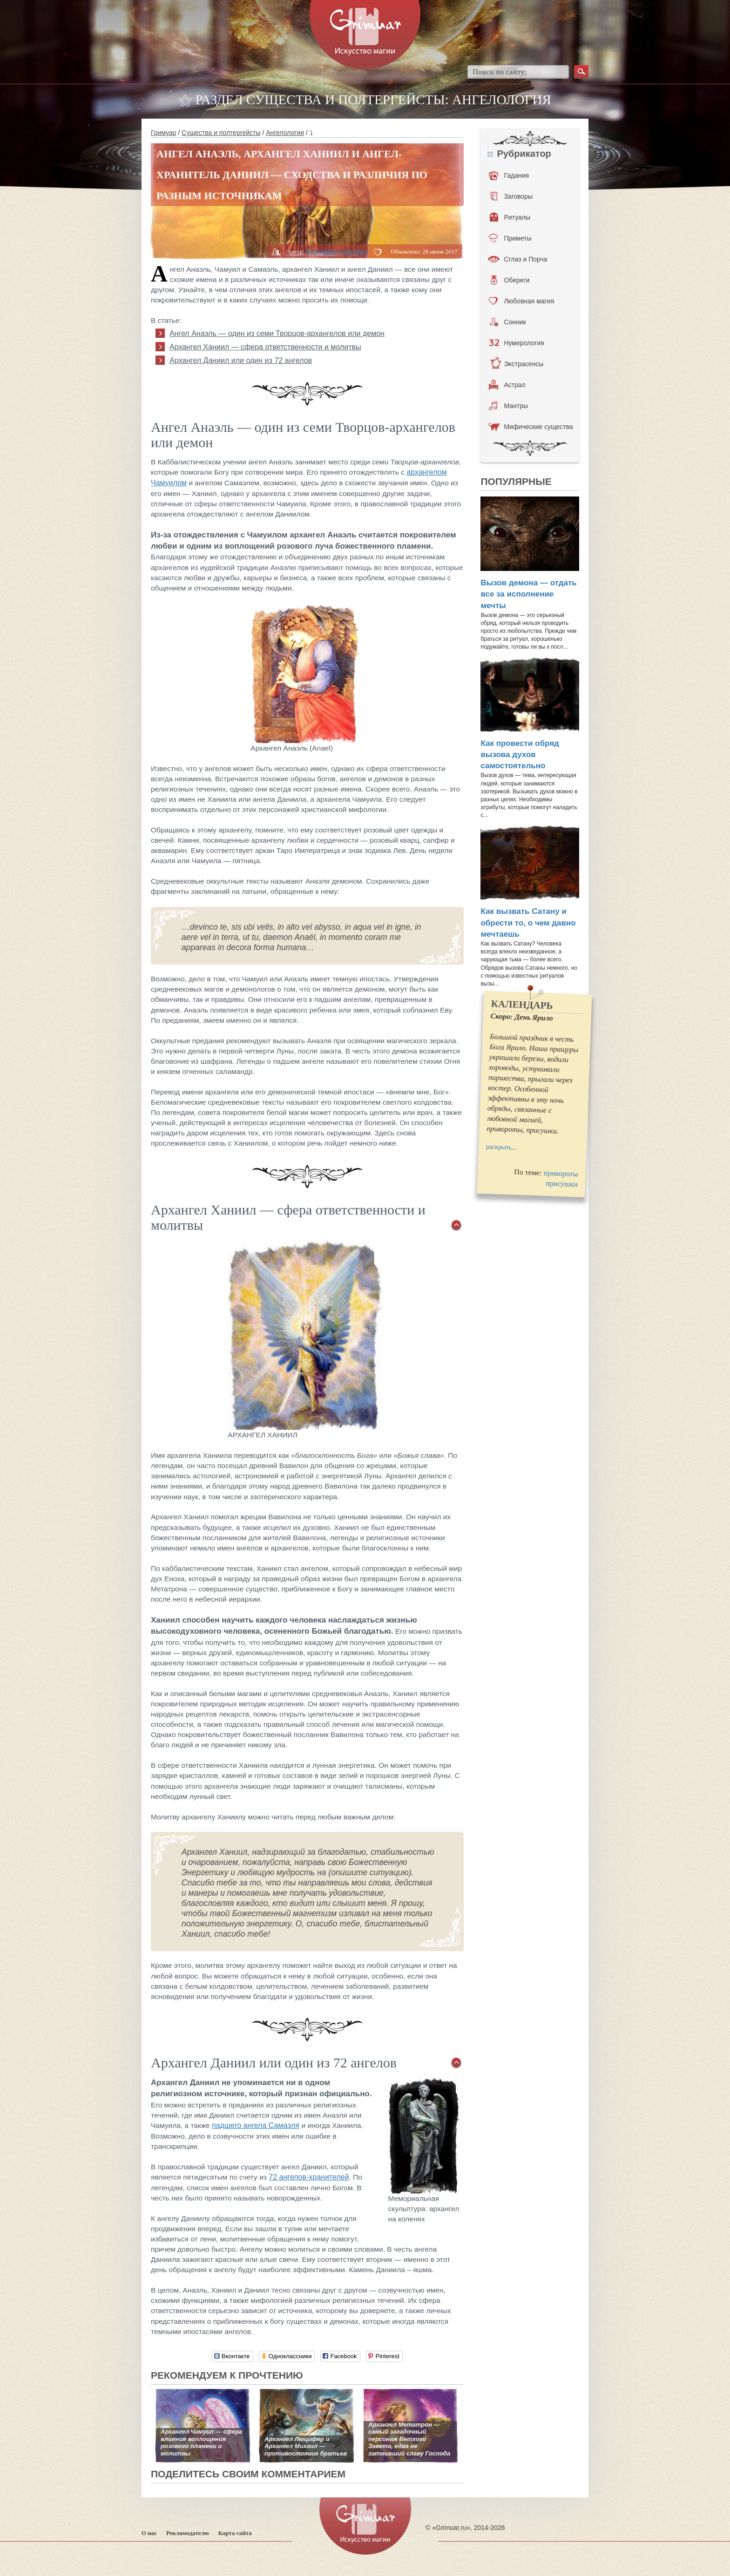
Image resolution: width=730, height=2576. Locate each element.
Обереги (510, 280)
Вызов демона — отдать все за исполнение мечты (528, 594)
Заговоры (512, 196)
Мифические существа (530, 427)
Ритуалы (510, 217)
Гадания (509, 175)
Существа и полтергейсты (221, 132)
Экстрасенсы (516, 364)
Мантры (508, 406)
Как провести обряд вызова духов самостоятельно (519, 755)
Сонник (508, 322)
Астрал (507, 385)
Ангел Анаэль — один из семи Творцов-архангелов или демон (277, 333)
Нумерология (516, 343)
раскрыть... (501, 1147)
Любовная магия (521, 301)
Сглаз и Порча (517, 259)
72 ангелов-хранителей (309, 2177)
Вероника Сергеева (336, 251)
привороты (561, 1173)
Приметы (510, 238)
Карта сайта (235, 2532)
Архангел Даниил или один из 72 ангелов (240, 360)
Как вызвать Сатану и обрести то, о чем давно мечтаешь (527, 923)
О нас (149, 2532)
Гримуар (163, 132)
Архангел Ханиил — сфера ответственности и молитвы (265, 347)
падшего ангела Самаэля (255, 2125)
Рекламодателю (187, 2532)
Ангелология (285, 132)
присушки (562, 1183)
